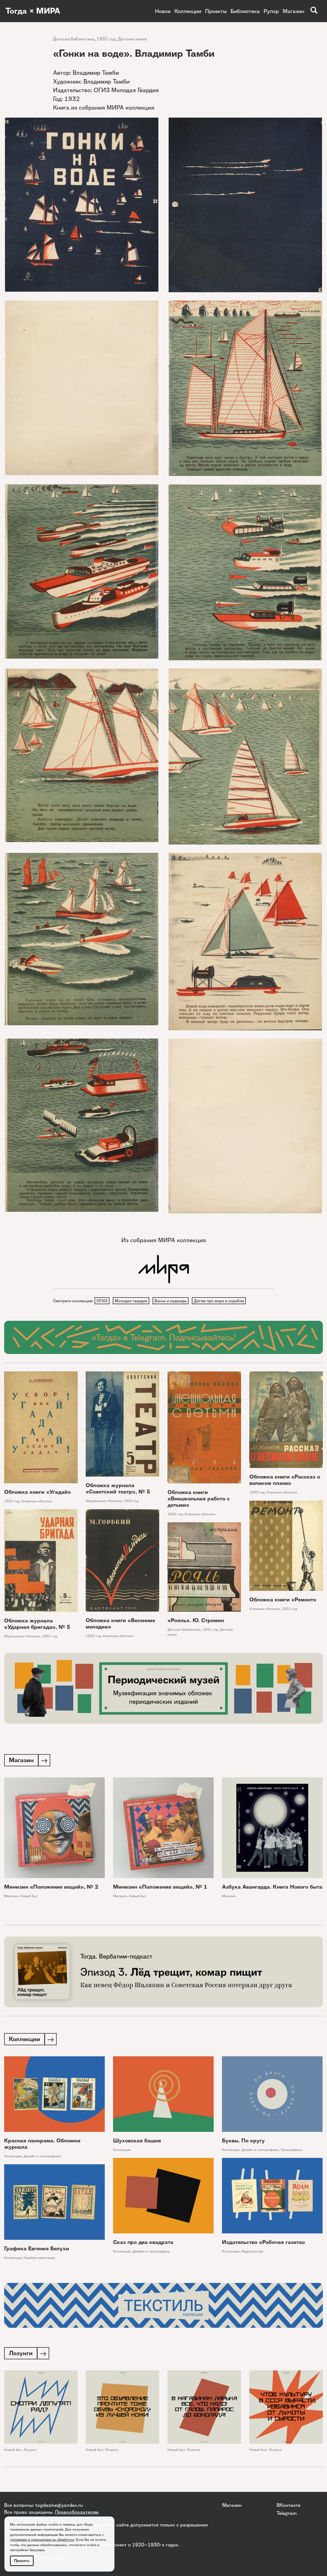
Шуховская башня (137, 2142)
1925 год (11, 1501)
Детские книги (132, 39)
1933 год (257, 1493)
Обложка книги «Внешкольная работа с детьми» (199, 1499)
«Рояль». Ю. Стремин (196, 1621)
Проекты (216, 11)
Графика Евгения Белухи (36, 2250)
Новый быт (29, 1897)
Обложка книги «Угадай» (37, 1492)
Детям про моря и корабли (221, 1301)
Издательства (252, 2253)
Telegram (287, 2513)
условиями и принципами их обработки (42, 2539)
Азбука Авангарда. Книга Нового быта (272, 1888)
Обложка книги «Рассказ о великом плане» (284, 1481)
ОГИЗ (102, 1301)
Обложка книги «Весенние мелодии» (120, 1624)
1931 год (289, 1609)
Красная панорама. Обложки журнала (42, 2146)
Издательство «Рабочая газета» (263, 2244)
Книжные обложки (36, 1501)
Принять (22, 2560)
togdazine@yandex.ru (59, 2505)
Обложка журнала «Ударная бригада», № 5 (37, 1624)
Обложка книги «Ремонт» (282, 1600)
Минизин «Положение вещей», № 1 (160, 1888)
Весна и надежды (172, 1301)
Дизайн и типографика (42, 2158)
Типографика (291, 2151)
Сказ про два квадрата (143, 2244)
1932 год (106, 39)
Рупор (271, 11)
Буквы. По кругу (243, 2142)
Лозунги (29, 2452)
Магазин (293, 11)
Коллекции (187, 11)
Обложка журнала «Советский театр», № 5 (118, 1489)
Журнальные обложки (104, 1501)
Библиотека (245, 11)
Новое (163, 11)
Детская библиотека (74, 39)
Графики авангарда (39, 2259)
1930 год (175, 1514)
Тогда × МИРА (34, 11)
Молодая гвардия (132, 1301)
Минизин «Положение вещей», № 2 (51, 1888)
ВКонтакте (288, 2505)
